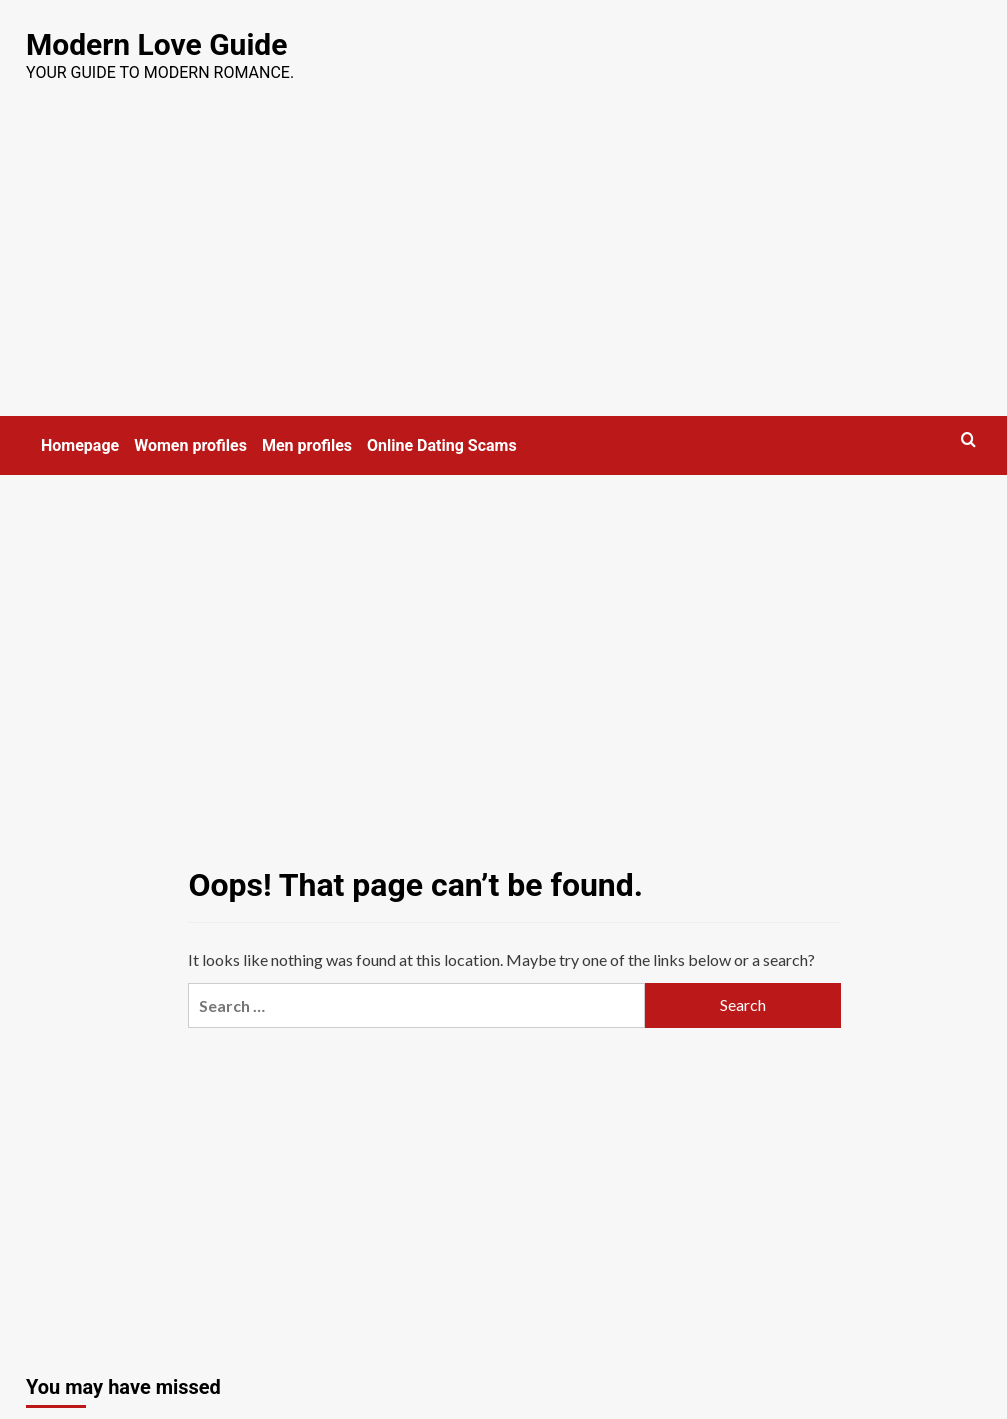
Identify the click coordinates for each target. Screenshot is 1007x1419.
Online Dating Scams (442, 445)
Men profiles (307, 445)
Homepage (80, 445)
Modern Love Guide (156, 44)
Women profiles (190, 445)
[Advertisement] (503, 266)
